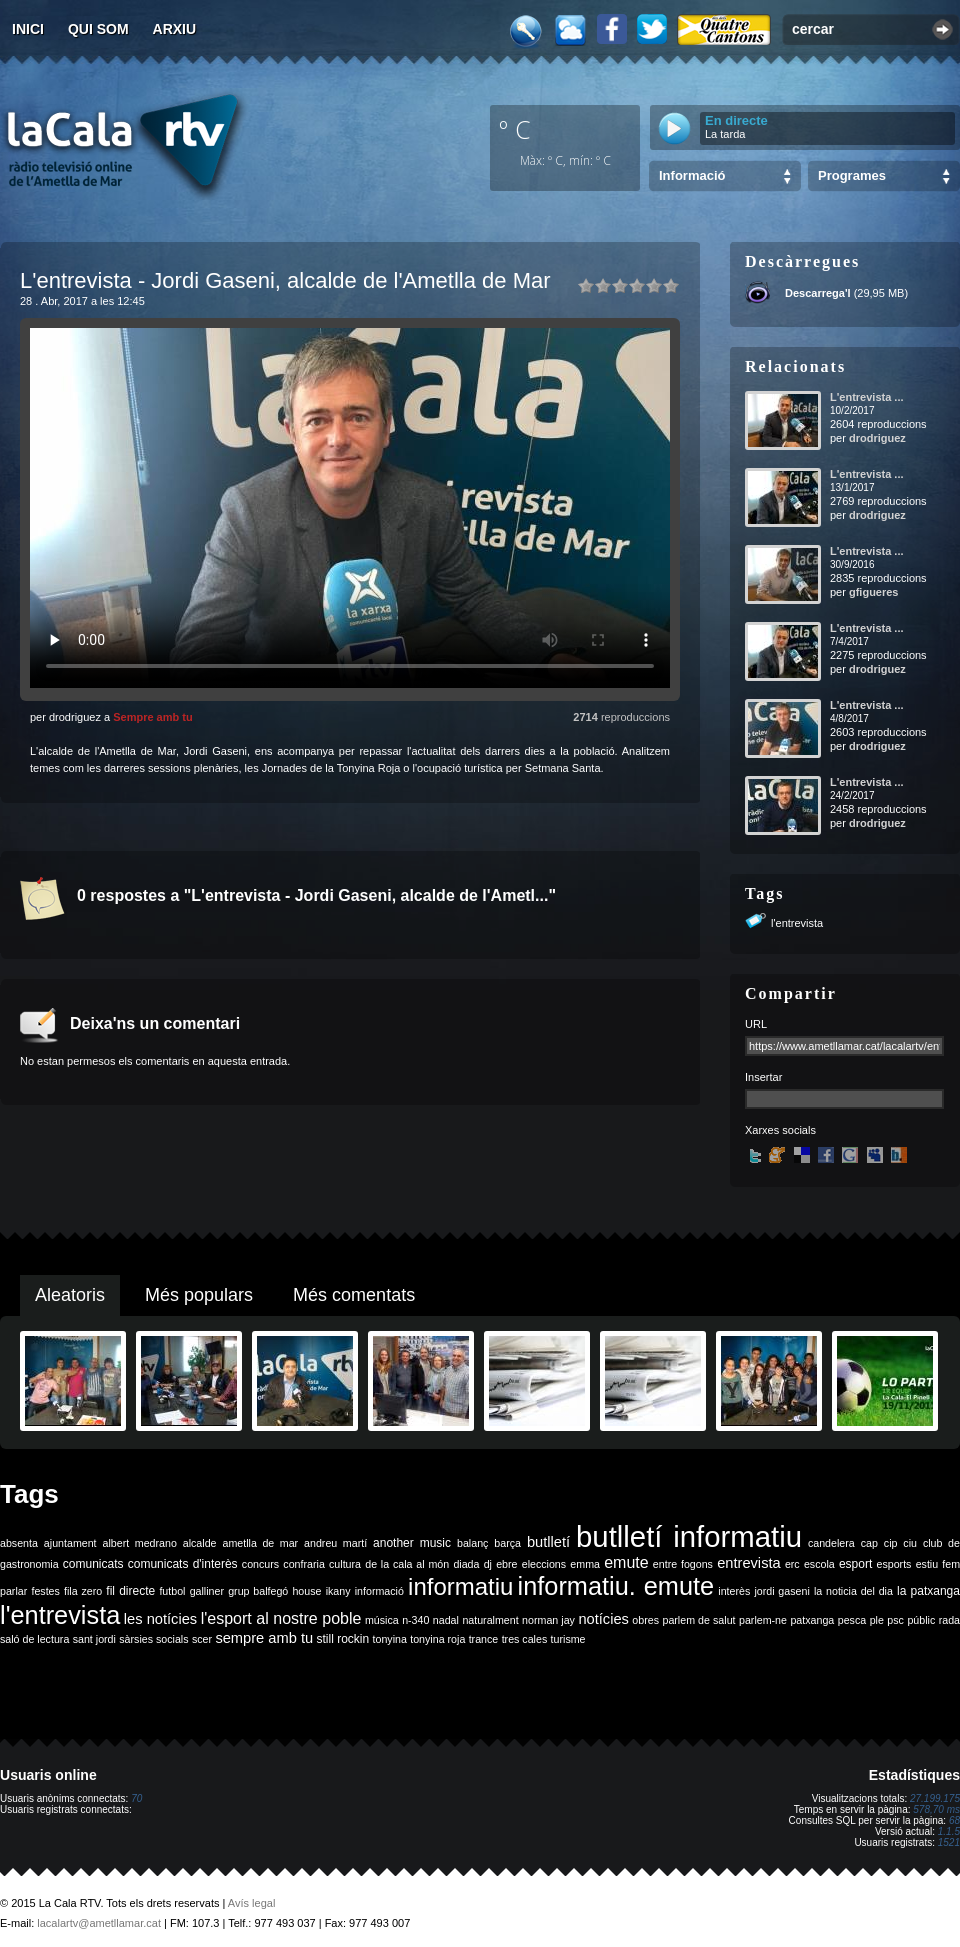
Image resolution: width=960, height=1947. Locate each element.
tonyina (390, 1639)
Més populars (199, 1295)
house (306, 1591)
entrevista (749, 1563)
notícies (603, 1619)
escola (819, 1564)
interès (734, 1591)
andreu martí (335, 1543)
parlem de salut (698, 1620)
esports (893, 1564)
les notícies (160, 1619)
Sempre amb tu (152, 717)
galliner (207, 1591)
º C (515, 129)
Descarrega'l (818, 293)
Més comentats (354, 1295)
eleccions (544, 1564)
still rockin (342, 1639)
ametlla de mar (260, 1543)
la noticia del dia (853, 1591)
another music (412, 1543)
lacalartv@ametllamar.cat (99, 1923)
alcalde (200, 1543)
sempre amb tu (264, 1638)
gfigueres (874, 592)
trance (484, 1639)
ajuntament (70, 1543)
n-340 (415, 1620)
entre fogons (683, 1564)
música (382, 1620)
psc (895, 1620)
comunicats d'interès (183, 1564)
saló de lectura (34, 1639)
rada (949, 1620)
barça (507, 1543)
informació (379, 1591)
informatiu (460, 1586)
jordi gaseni (781, 1591)
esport (855, 1564)
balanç (472, 1543)
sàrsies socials (153, 1639)
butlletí (548, 1542)
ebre (506, 1564)
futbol (172, 1591)
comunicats (93, 1564)
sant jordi (94, 1639)
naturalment (490, 1620)
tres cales (525, 1639)
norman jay (548, 1620)
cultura (345, 1564)
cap (869, 1543)
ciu (910, 1543)
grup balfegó (258, 1591)
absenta (19, 1543)
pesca (852, 1620)
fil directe (130, 1591)
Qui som (98, 29)
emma (585, 1564)
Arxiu (175, 29)
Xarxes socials (780, 1130)
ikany (338, 1591)
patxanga (812, 1620)
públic (921, 1620)
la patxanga (928, 1591)
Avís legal (252, 1903)
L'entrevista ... (867, 397)
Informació (692, 175)
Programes (852, 175)
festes (45, 1591)
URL (756, 1024)
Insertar (763, 1077)
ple (877, 1620)
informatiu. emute (616, 1586)
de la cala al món (407, 1564)
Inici (28, 29)
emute (626, 1562)
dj (488, 1564)
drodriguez (877, 438)
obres (645, 1620)
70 (136, 1798)
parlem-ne (763, 1620)
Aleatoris (70, 1295)
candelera (831, 1543)
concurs (260, 1564)
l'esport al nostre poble (281, 1618)
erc (792, 1564)
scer (202, 1639)
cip (891, 1543)
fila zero (83, 1591)
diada (466, 1564)
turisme (568, 1639)
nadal (446, 1620)
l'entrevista (797, 923)
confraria (303, 1564)
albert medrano (140, 1543)
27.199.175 (935, 1798)
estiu (927, 1564)
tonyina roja (437, 1639)
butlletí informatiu (689, 1536)
